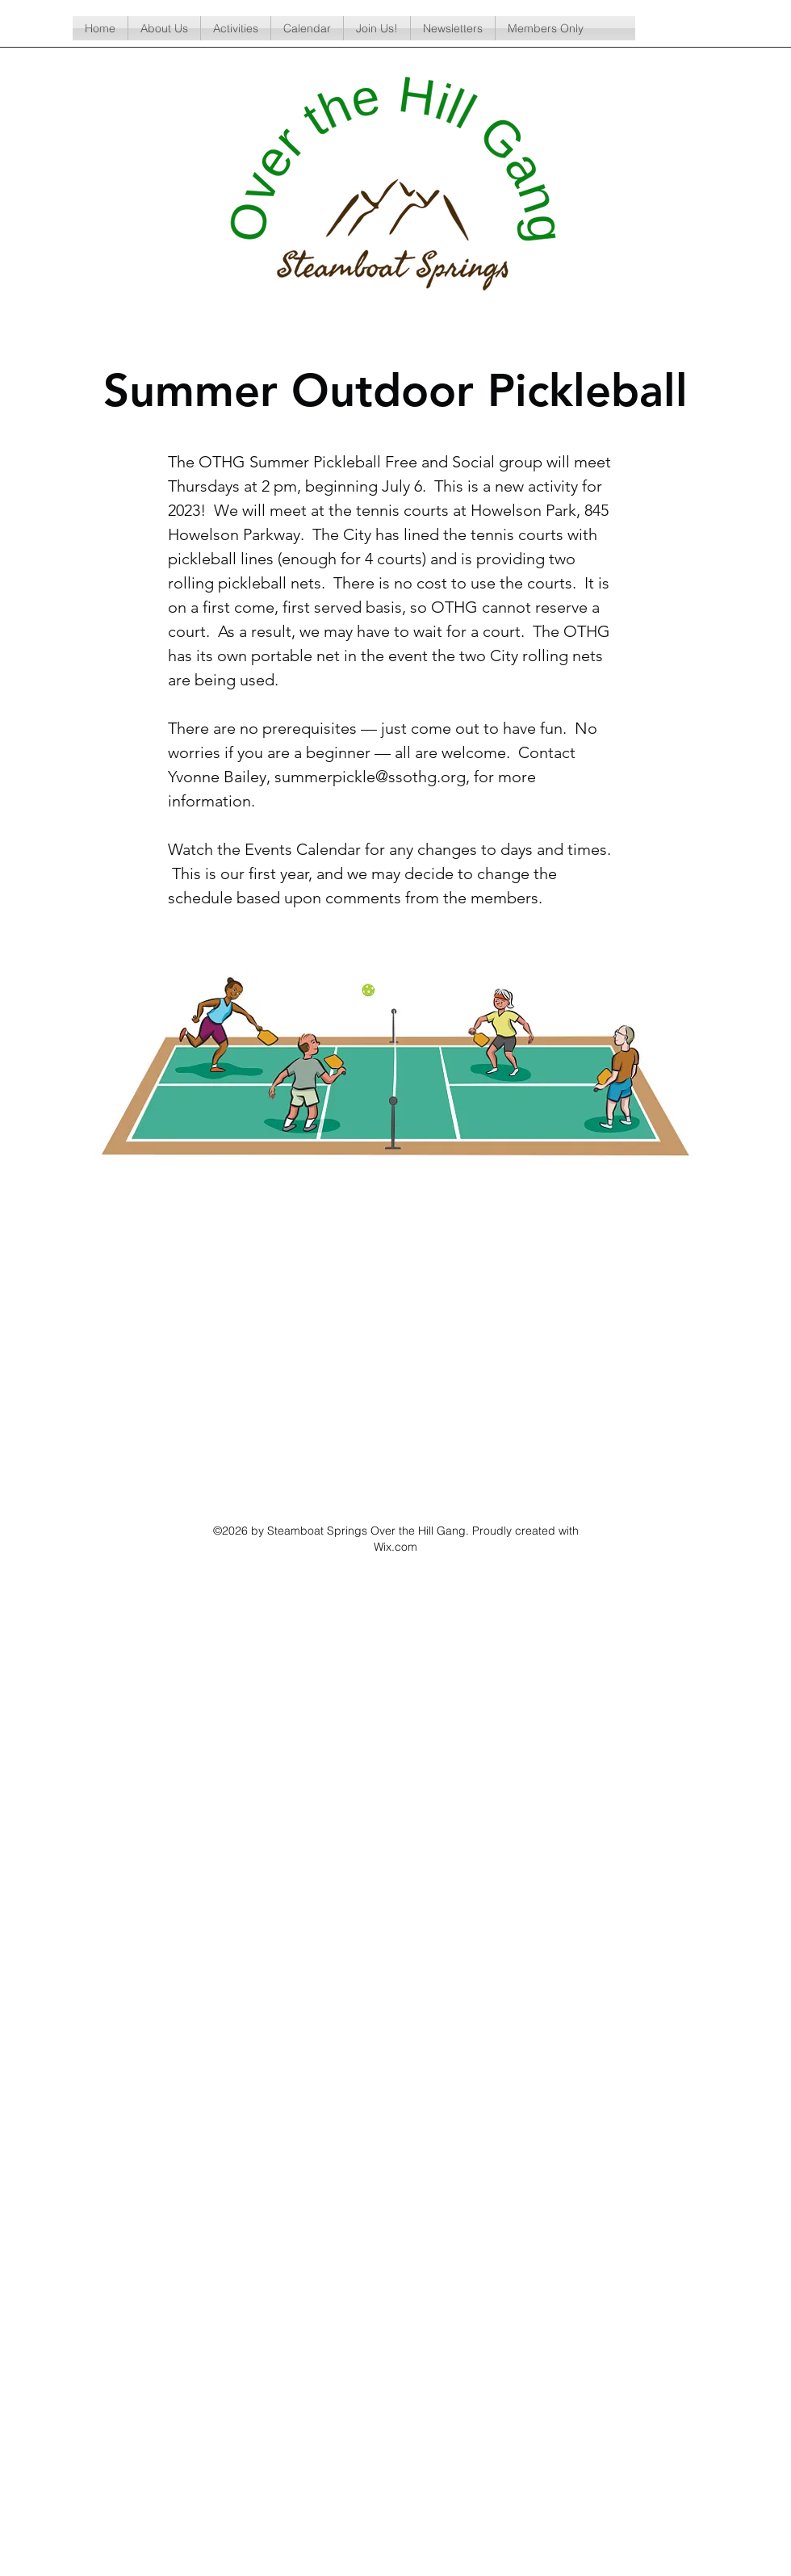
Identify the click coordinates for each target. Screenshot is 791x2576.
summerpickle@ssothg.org (370, 776)
